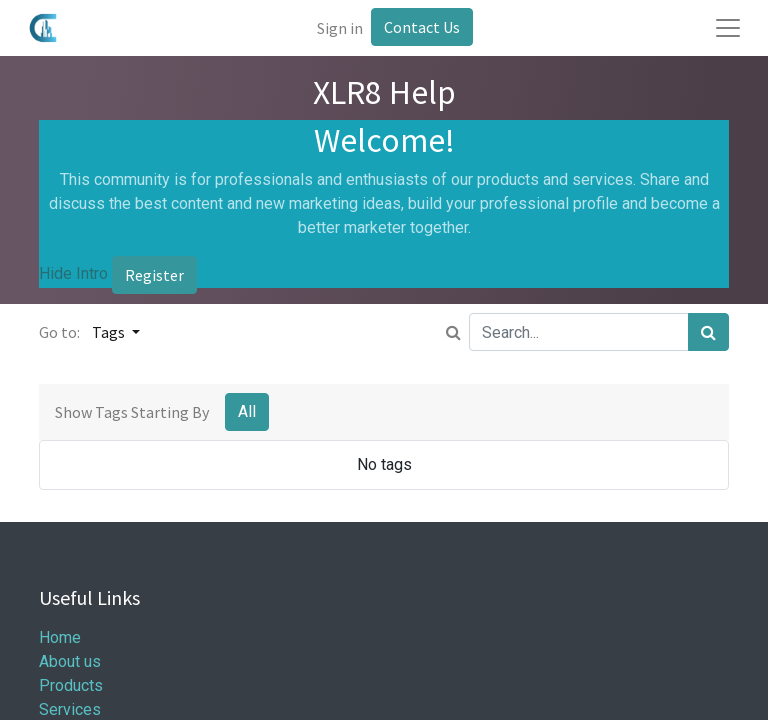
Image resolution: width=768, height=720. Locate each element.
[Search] (708, 332)
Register (154, 275)
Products (71, 685)
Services (70, 709)
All (247, 411)
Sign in (340, 28)
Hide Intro (73, 274)
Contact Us (422, 27)
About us (70, 661)
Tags (110, 332)
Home (60, 637)
